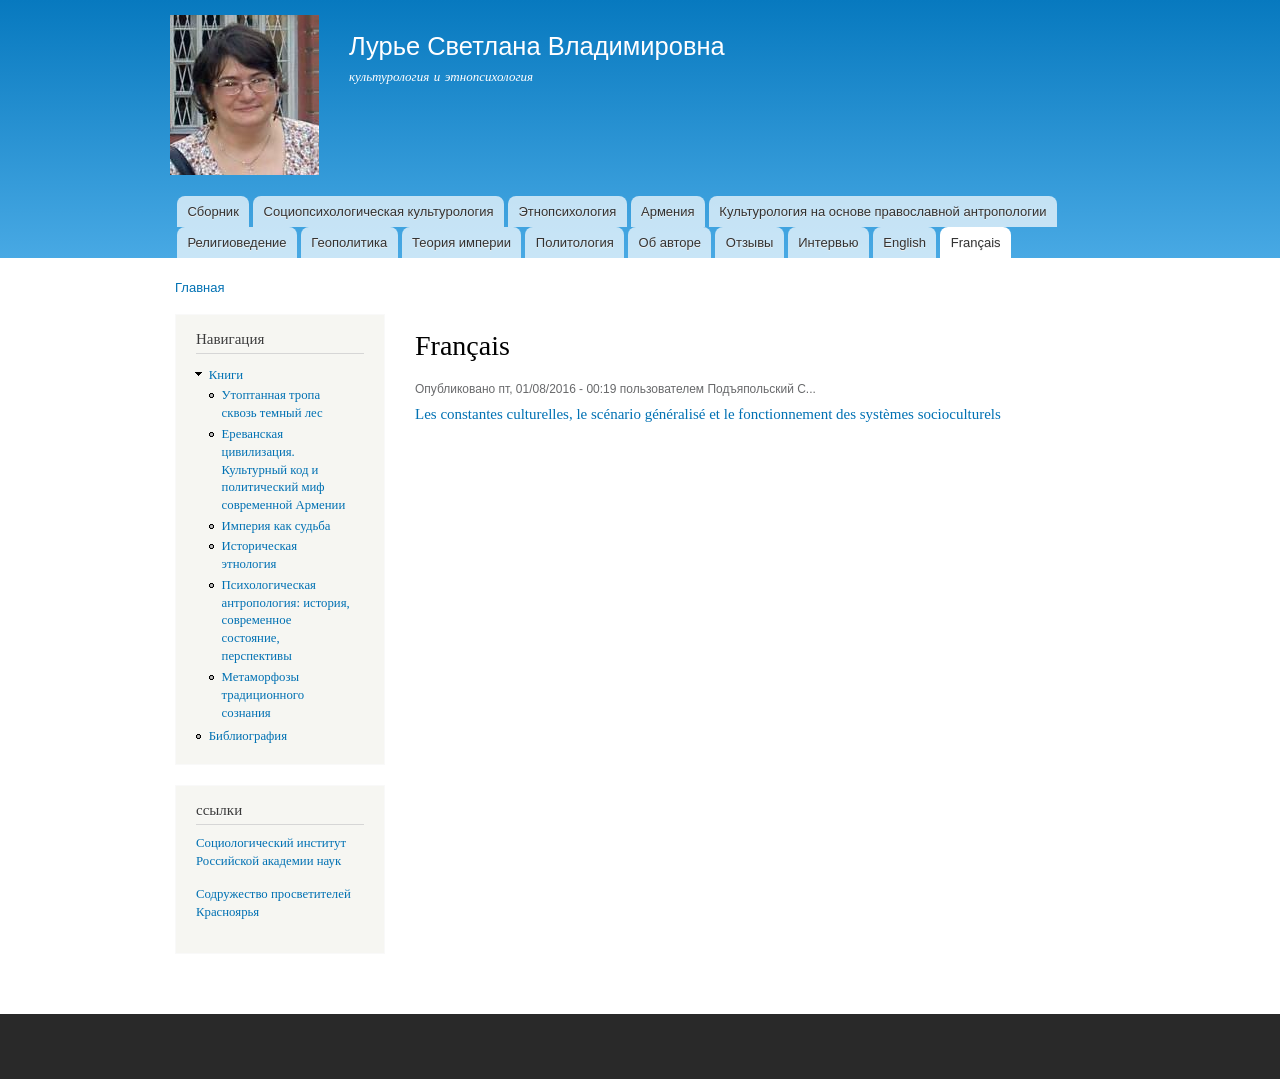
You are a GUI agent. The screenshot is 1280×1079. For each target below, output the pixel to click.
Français (976, 242)
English (904, 242)
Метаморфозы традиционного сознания (263, 695)
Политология (575, 242)
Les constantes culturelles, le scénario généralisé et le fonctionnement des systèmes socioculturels (708, 414)
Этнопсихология (567, 211)
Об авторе (670, 242)
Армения (668, 211)
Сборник (212, 211)
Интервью (828, 242)
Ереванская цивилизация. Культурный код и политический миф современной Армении (284, 470)
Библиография (248, 736)
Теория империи (461, 242)
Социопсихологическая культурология (379, 211)
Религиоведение (236, 242)
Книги (226, 375)
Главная (199, 287)
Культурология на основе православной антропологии (882, 211)
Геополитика (349, 242)
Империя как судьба (276, 526)
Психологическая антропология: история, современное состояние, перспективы (286, 621)
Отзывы (750, 242)
